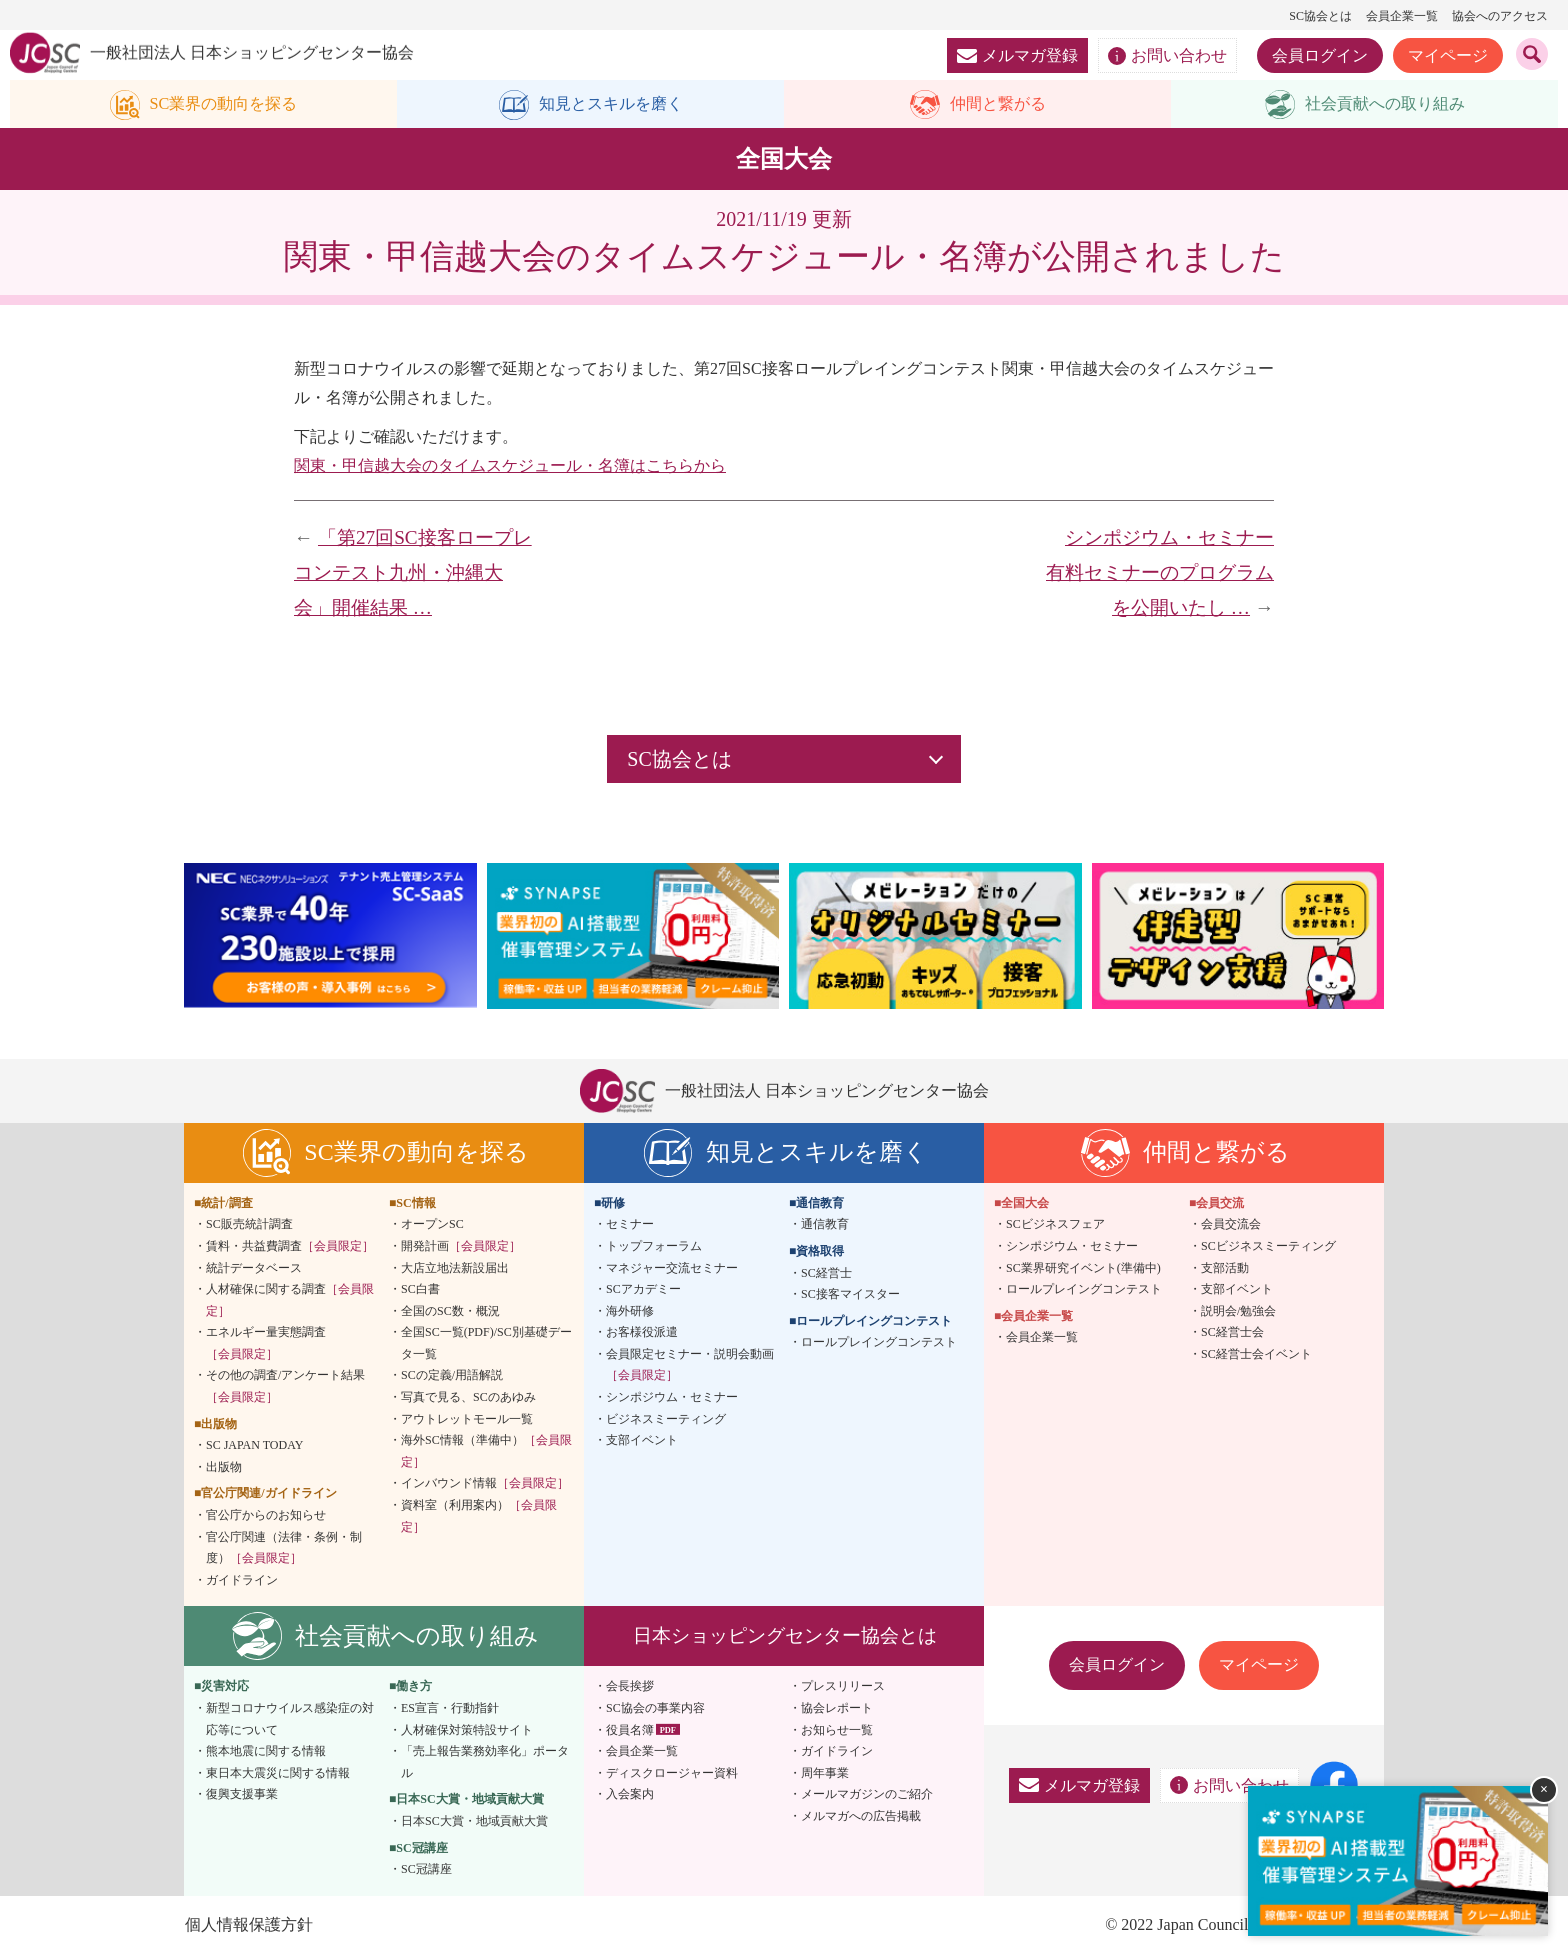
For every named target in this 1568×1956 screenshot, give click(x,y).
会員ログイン (1320, 55)
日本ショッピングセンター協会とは (785, 1637)
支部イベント (642, 1442)
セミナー (630, 1226)
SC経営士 (826, 1274)
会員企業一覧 (1402, 16)
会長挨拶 (630, 1688)
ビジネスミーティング (666, 1420)
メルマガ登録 (1017, 55)
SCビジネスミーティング (1268, 1247)
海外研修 (630, 1312)
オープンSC (432, 1226)
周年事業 (825, 1774)
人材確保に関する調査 (290, 1302)
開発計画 (461, 1247)
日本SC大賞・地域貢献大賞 (474, 1823)
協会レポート (837, 1710)
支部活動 (1225, 1269)
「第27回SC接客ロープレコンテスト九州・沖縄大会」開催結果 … (413, 574)
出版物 (224, 1468)
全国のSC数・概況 (450, 1312)
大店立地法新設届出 (455, 1269)
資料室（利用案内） (479, 1518)
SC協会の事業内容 (655, 1710)
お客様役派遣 (642, 1334)
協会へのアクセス (1500, 16)
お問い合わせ (1167, 56)
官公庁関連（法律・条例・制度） (284, 1549)
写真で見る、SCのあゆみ (468, 1399)
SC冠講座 (426, 1871)
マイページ (1448, 55)
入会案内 (630, 1796)
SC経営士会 (1232, 1334)
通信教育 (825, 1226)
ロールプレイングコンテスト (879, 1344)
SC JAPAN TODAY (254, 1447)
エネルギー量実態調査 (266, 1345)
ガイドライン (242, 1581)
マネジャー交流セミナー (672, 1269)
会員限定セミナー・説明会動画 (690, 1366)
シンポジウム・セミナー (672, 1399)
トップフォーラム (654, 1247)
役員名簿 (630, 1731)
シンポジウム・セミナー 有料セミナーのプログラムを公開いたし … (1169, 574)
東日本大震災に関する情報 (278, 1774)
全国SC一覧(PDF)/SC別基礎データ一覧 (486, 1345)
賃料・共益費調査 (290, 1247)
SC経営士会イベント (1256, 1355)
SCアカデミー (643, 1291)
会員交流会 (1231, 1226)
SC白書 (420, 1291)
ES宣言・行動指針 (450, 1710)
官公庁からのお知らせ (266, 1517)
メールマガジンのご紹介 (867, 1796)
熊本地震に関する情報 (266, 1753)
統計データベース (254, 1269)
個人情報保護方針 (248, 1925)
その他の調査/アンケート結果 (285, 1388)
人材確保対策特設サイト (467, 1731)
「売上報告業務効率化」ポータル (485, 1764)
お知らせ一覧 (837, 1731)
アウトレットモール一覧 (467, 1420)
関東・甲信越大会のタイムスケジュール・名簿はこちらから (510, 466)
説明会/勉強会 (1238, 1312)
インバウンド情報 (485, 1485)
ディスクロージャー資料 (672, 1774)
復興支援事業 (242, 1796)
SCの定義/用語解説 (452, 1377)
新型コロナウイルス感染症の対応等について (290, 1721)
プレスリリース (843, 1688)
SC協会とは (1320, 16)
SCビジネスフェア (1055, 1226)
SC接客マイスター (850, 1296)
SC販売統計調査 (249, 1226)
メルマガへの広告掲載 (861, 1818)
